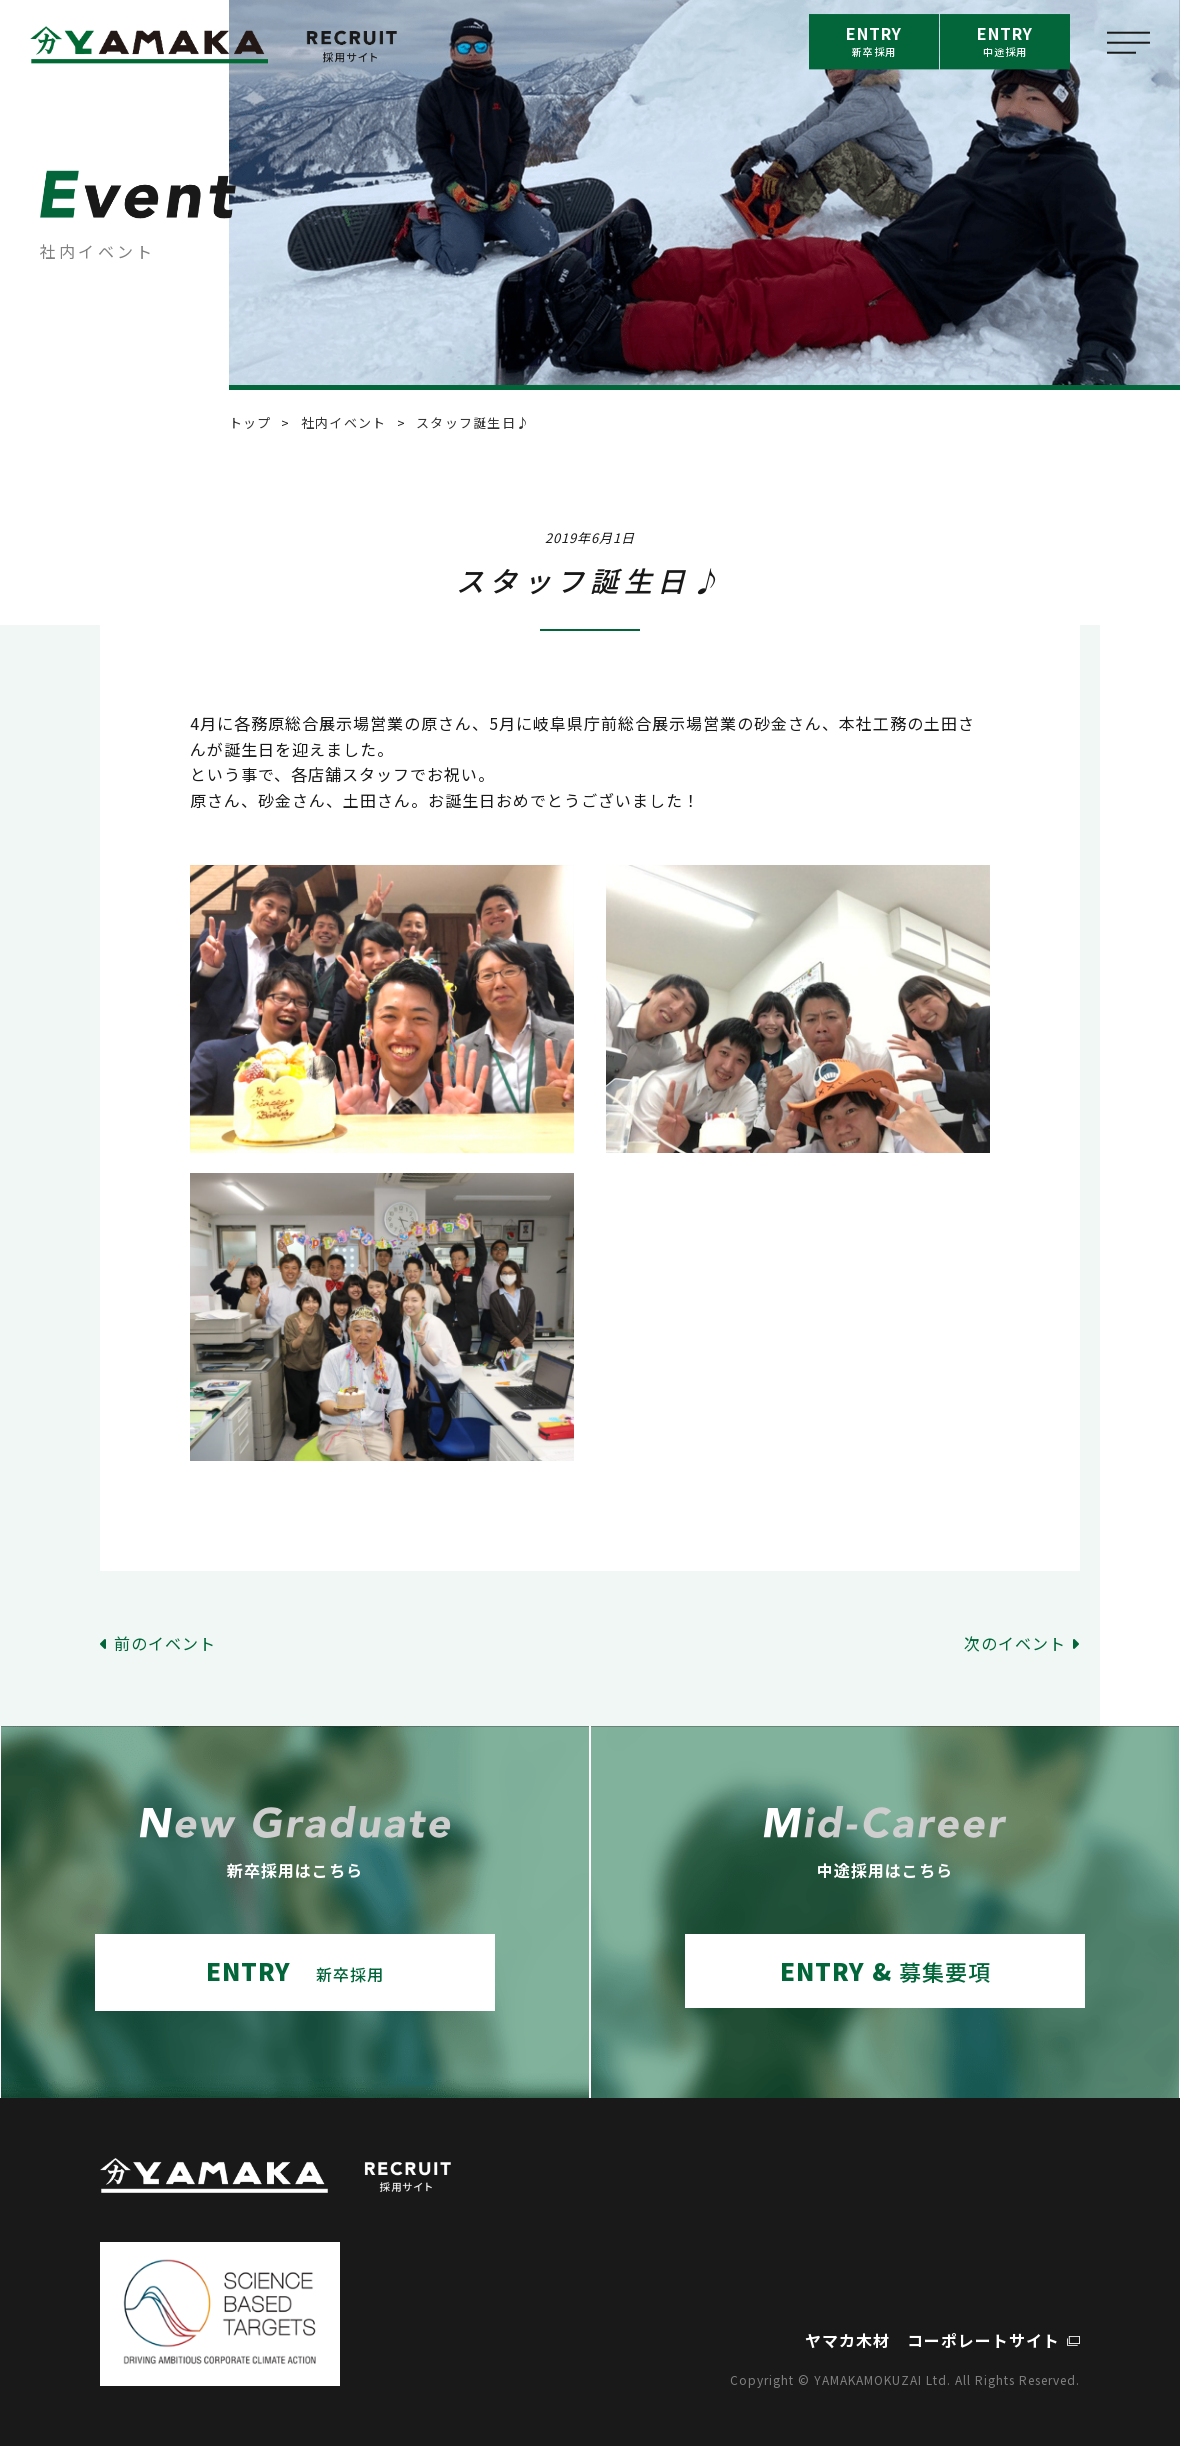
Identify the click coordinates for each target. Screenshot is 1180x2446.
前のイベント (165, 1643)
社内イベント (344, 422)
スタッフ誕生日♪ (473, 422)
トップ (250, 422)
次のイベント (1015, 1643)
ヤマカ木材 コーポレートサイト (932, 2340)
